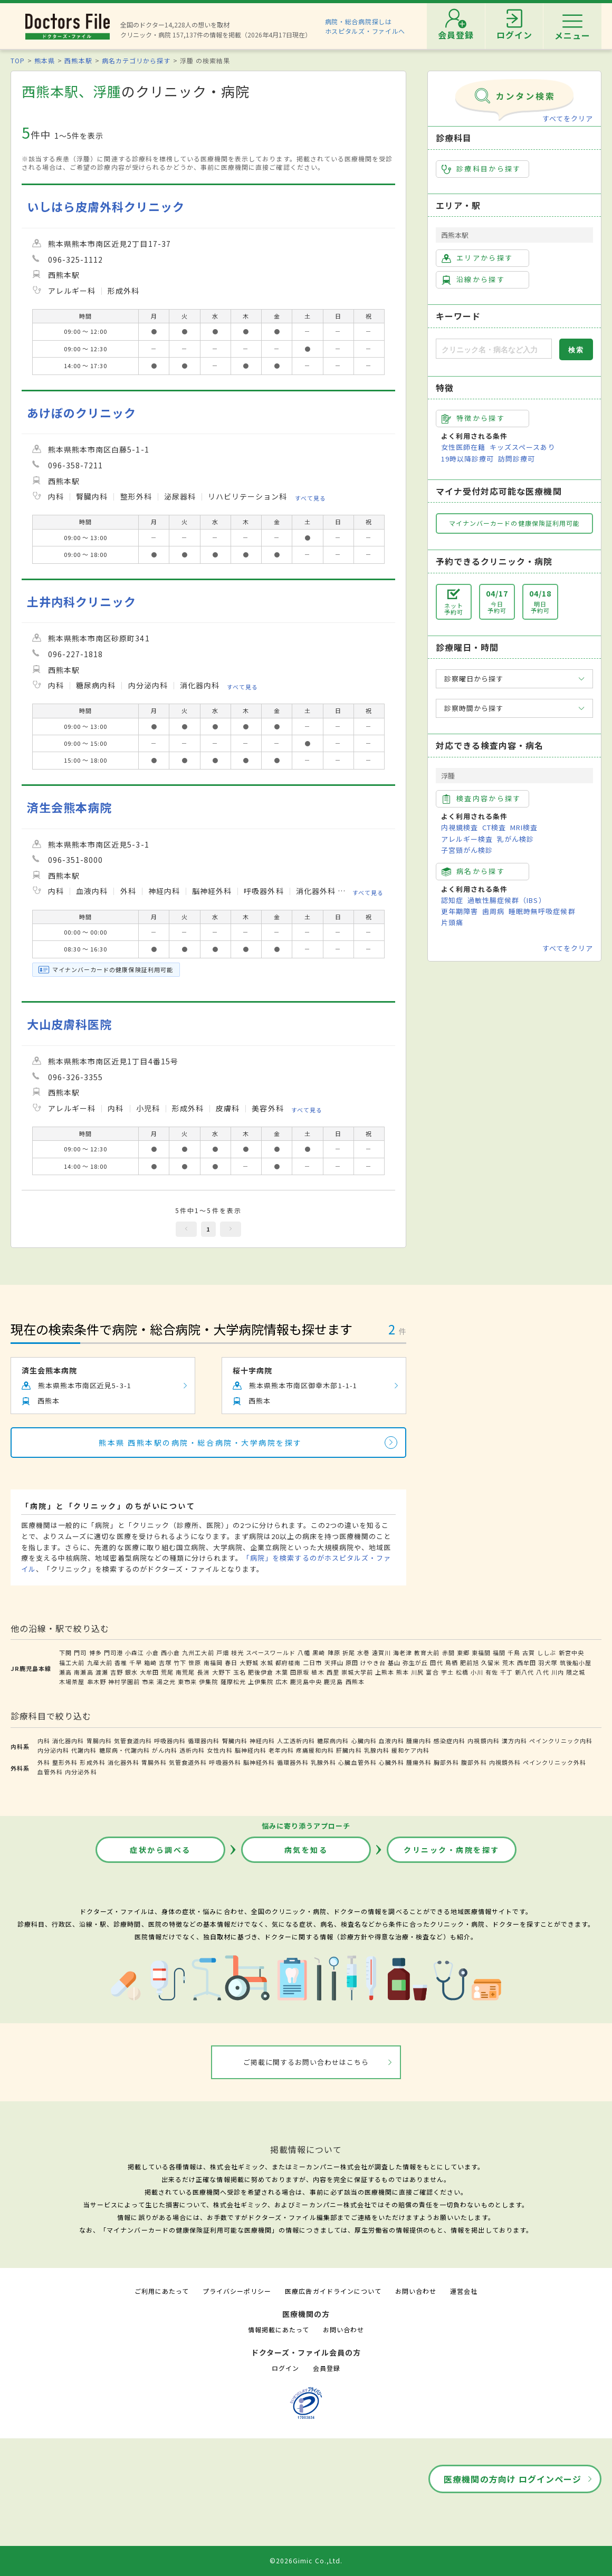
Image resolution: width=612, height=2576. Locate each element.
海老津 (402, 1652)
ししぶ (546, 1652)
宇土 (447, 1672)
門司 (80, 1652)
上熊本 (384, 1672)
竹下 (180, 1662)
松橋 (462, 1672)
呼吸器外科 (225, 1762)
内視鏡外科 (505, 1762)
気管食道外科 (188, 1762)
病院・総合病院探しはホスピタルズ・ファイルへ (365, 26)
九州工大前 (198, 1652)
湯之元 (166, 1681)
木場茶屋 (71, 1681)
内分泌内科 (53, 1750)
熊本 (402, 1672)
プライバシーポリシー (237, 2290)
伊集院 (208, 1681)
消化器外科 (123, 1762)
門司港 (113, 1652)
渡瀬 (101, 1672)
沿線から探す (473, 279)
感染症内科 (449, 1740)
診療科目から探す (481, 169)
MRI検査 (524, 827)
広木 (281, 1681)
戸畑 (222, 1652)
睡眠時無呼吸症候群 (542, 911)
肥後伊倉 (260, 1672)
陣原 (334, 1652)
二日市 (312, 1662)
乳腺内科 (376, 1750)
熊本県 (44, 60)
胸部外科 (446, 1762)
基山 (394, 1662)
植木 (317, 1672)
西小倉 (170, 1652)
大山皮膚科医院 (69, 1024)
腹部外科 (473, 1762)
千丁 (506, 1672)
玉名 (239, 1672)
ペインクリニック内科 (560, 1740)
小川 (477, 1672)
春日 (231, 1662)
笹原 (194, 1662)
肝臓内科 (348, 1750)
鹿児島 (333, 1681)
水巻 (363, 1652)
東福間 (481, 1652)
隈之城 (575, 1672)
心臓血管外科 (357, 1762)
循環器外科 (293, 1762)
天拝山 (333, 1662)
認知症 (452, 900)
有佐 (491, 1672)
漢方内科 (514, 1740)
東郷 (463, 1652)
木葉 (281, 1672)
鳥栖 (451, 1662)
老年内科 (281, 1750)
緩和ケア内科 (410, 1750)
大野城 (249, 1662)
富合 (432, 1672)
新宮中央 (571, 1652)
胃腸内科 (99, 1740)
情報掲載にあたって (278, 2329)
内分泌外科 (81, 1771)
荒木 (508, 1662)
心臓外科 (391, 1762)
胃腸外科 (154, 1762)
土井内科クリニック (81, 601)
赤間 (448, 1652)
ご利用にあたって (162, 2290)
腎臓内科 (234, 1740)
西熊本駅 (78, 60)
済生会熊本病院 (69, 807)
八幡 (304, 1652)
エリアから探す (477, 258)
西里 (333, 1672)
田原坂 (299, 1672)
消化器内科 (68, 1740)
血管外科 (50, 1771)
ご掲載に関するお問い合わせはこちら (306, 2062)
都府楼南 (288, 1662)
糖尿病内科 (333, 1740)
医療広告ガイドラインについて (333, 2290)
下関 (65, 1652)
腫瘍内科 (419, 1740)
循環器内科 (203, 1740)
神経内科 (262, 1740)
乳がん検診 (515, 839)
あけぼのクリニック (81, 413)
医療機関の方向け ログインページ (512, 2479)
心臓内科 (364, 1740)
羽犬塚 (547, 1662)
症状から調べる (160, 1849)
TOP (18, 60)
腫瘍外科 (419, 1762)
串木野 (96, 1681)
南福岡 (213, 1662)
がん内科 (164, 1750)
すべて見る (310, 498)
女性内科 (219, 1750)
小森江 (134, 1652)
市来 (148, 1681)
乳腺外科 (323, 1762)
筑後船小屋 (575, 1662)
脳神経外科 (259, 1762)
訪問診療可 (516, 459)
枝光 (237, 1652)
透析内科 (192, 1750)
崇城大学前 (357, 1672)
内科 (43, 1740)
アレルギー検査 (467, 839)
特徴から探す (473, 418)
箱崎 (150, 1662)
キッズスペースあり (522, 447)
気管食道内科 (133, 1740)
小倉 (152, 1652)
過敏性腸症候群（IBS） (506, 900)
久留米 (490, 1662)
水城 (267, 1662)
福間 (499, 1652)
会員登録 (326, 2367)
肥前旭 (469, 1662)
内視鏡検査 (459, 827)
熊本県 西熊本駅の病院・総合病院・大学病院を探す (200, 1442)
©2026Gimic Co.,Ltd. (306, 2560)
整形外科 (65, 1762)
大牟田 (149, 1672)
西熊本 (355, 1681)
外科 (43, 1762)
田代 (436, 1662)
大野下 (221, 1672)
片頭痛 (452, 922)
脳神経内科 (250, 1750)
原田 (352, 1662)
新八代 (524, 1672)
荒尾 (167, 1672)
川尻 (417, 1672)
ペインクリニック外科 (554, 1762)
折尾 (348, 1652)
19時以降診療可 (467, 459)
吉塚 (165, 1662)
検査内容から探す (481, 798)
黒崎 (318, 1652)
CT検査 (494, 827)
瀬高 (65, 1672)
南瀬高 (83, 1672)
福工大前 (71, 1662)
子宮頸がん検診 (467, 850)
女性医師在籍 (463, 447)
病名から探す (473, 871)
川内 (557, 1672)
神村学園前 (124, 1681)
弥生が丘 (415, 1662)
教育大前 (426, 1652)
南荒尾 (185, 1672)
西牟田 (526, 1662)
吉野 (116, 1672)
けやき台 (373, 1662)
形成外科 (92, 1762)
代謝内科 (84, 1750)
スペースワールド (270, 1652)
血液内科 (391, 1740)
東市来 (187, 1681)
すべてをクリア (567, 118)
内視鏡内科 (483, 1740)
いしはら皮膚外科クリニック (106, 206)
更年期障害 (459, 911)
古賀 (528, 1652)
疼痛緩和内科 (315, 1750)
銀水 (131, 1672)
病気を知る (306, 1849)
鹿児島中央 (306, 1681)
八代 (542, 1672)
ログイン (285, 2367)
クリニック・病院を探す (452, 1849)
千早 (135, 1662)
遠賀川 (381, 1652)
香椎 (120, 1662)
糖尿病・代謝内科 (124, 1750)
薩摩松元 (233, 1681)
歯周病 (493, 911)
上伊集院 (260, 1681)
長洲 (203, 1672)
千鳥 (514, 1652)
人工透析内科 (296, 1740)
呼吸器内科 (170, 1740)
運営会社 (463, 2290)
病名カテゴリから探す (136, 60)
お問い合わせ (415, 2290)
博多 (95, 1652)
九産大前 (99, 1662)
